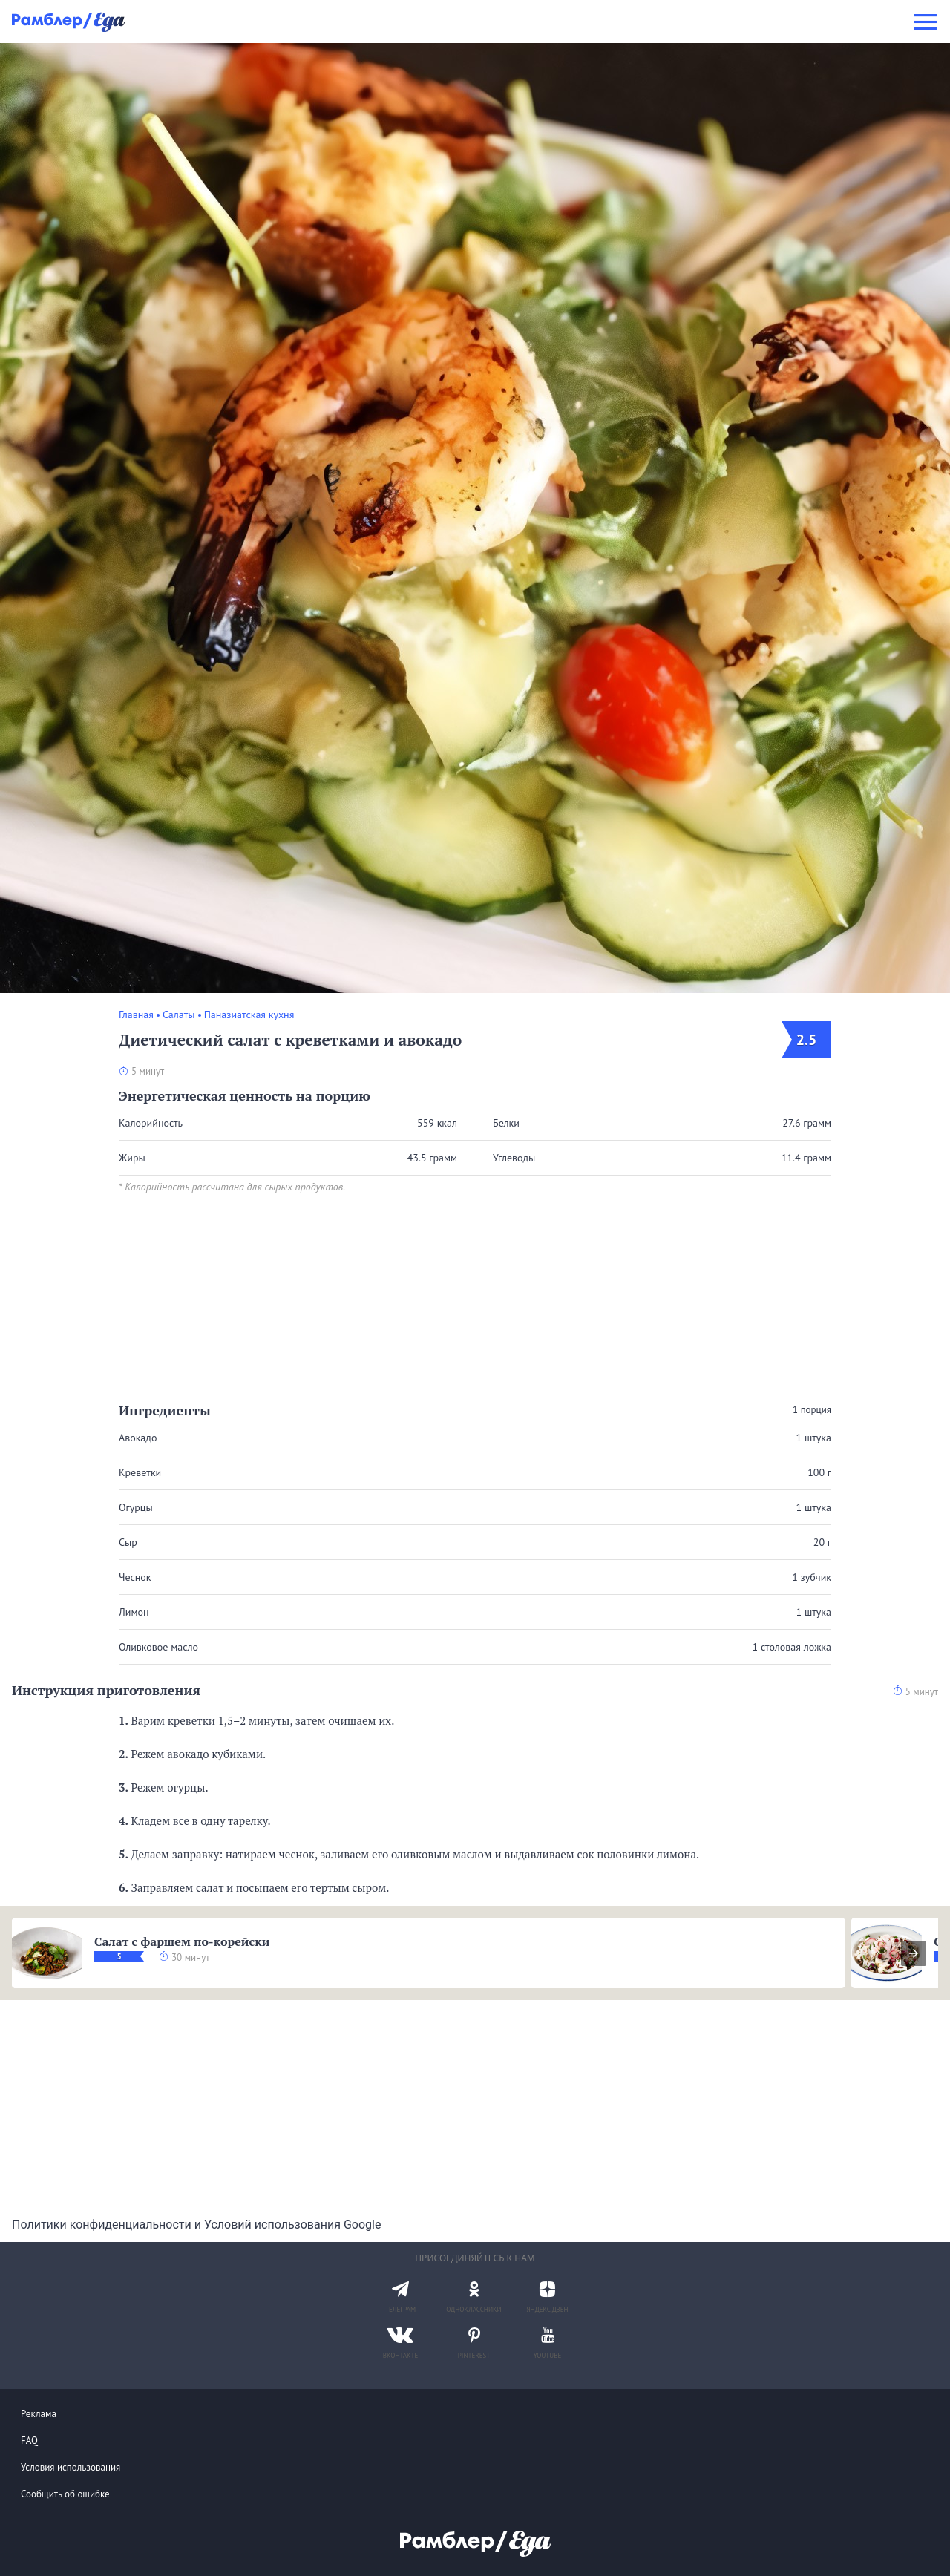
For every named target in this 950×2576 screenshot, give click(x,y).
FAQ (29, 2440)
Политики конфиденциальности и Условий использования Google (196, 2225)
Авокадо (138, 1437)
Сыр (128, 1542)
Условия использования (70, 2467)
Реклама (38, 2414)
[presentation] (913, 1953)
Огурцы (136, 1507)
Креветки (140, 1472)
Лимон (133, 1612)
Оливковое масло (158, 1647)
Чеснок (135, 1577)
